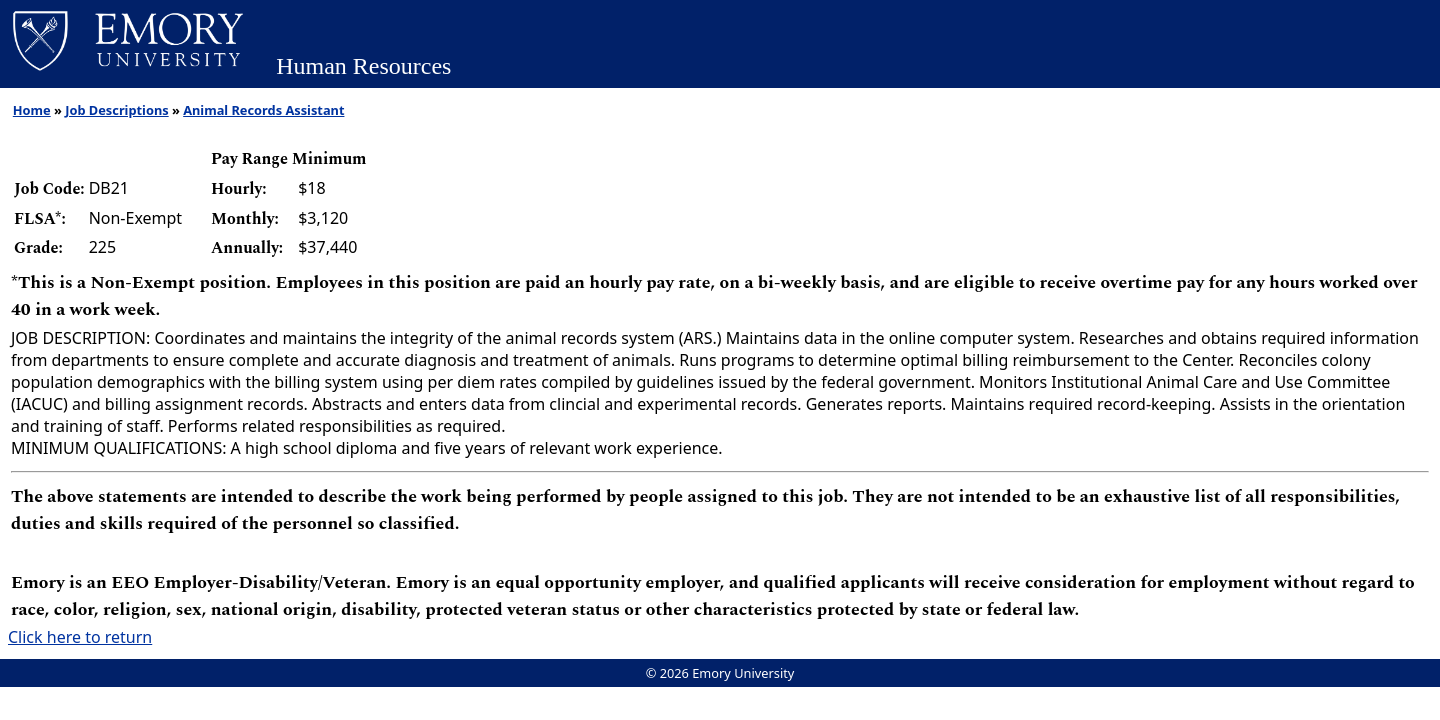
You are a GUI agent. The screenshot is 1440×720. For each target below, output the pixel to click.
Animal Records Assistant (263, 110)
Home (32, 110)
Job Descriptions (116, 110)
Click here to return (80, 637)
